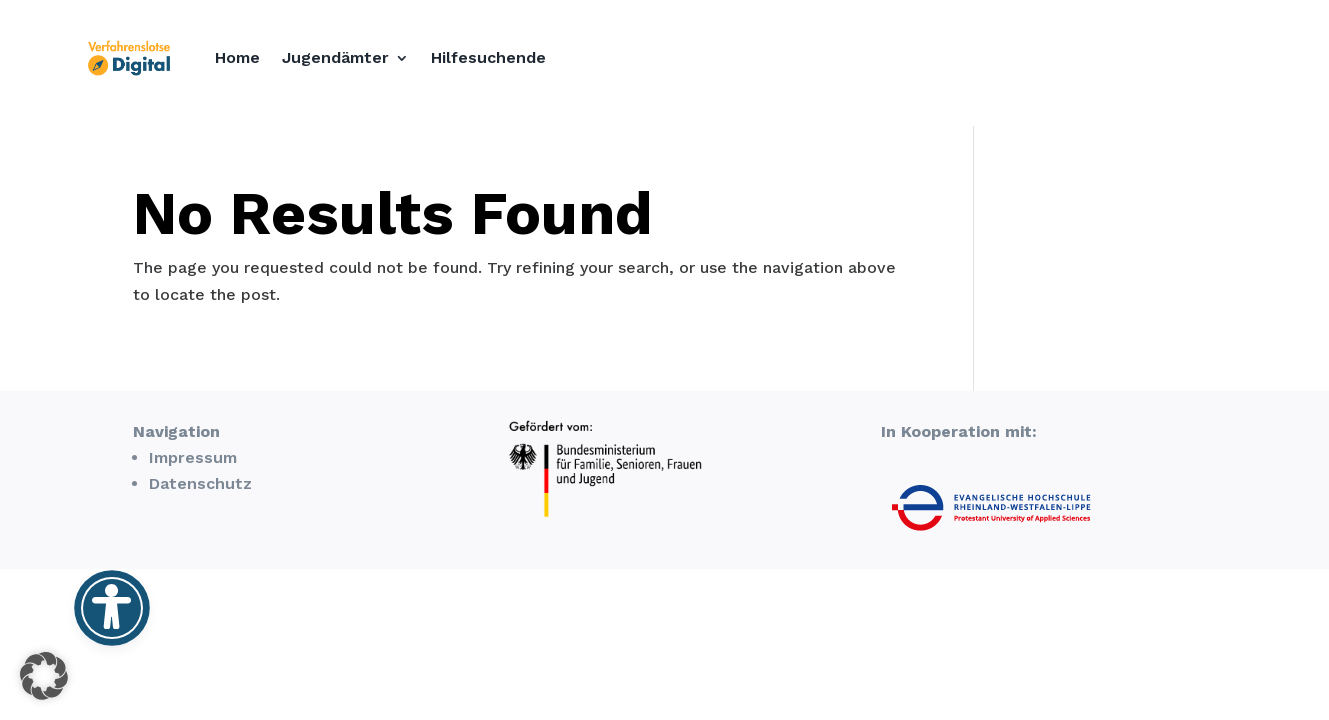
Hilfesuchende (488, 57)
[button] (44, 676)
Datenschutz (200, 483)
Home (237, 57)
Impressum (193, 457)
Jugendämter (335, 57)
